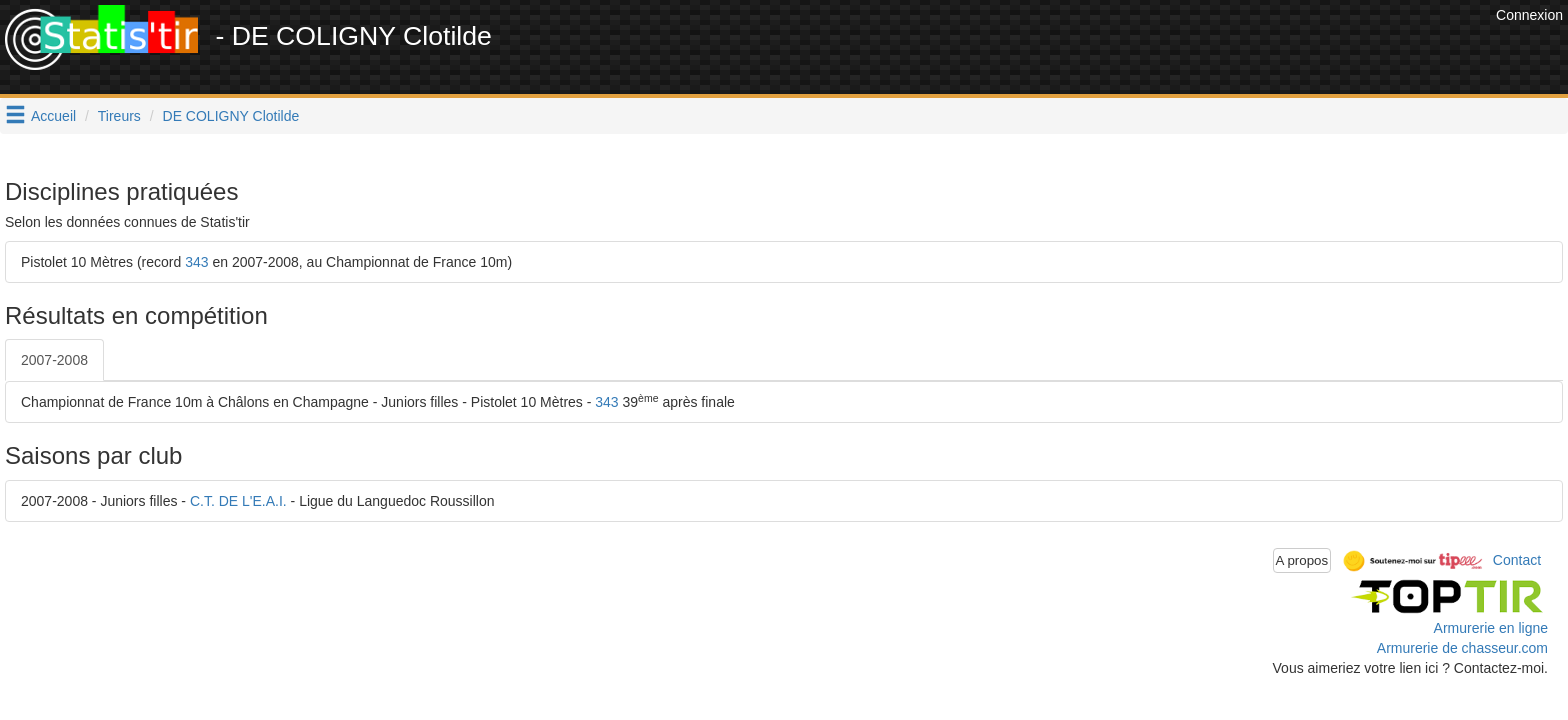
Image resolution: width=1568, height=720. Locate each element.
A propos (1302, 560)
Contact (1517, 559)
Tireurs (119, 116)
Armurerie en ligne (1491, 628)
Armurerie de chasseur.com (1462, 648)
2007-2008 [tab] (54, 360)
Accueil (53, 116)
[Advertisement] (1127, 50)
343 (196, 262)
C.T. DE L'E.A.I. (238, 501)
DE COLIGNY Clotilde (231, 116)
